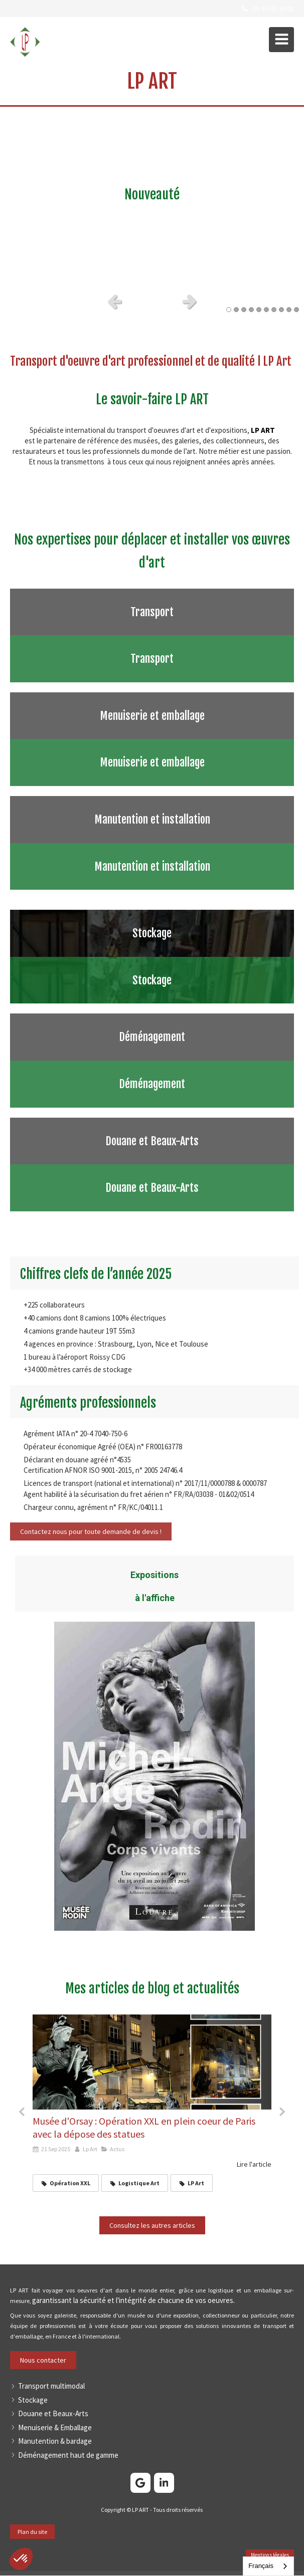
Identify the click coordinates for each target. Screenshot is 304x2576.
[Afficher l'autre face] (152, 635)
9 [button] (288, 309)
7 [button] (273, 309)
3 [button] (243, 309)
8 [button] (281, 309)
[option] (152, 197)
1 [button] (228, 309)
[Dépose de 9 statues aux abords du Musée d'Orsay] (152, 2062)
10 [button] (296, 309)
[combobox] (268, 2566)
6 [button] (266, 309)
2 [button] (236, 309)
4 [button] (251, 309)
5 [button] (258, 309)
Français (260, 2565)
